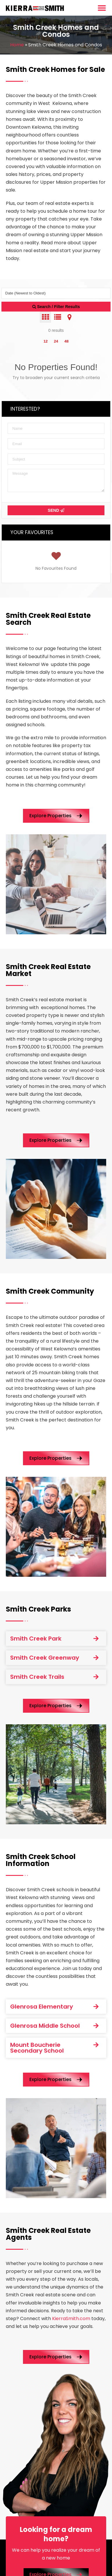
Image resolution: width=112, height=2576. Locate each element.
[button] (56, 1638)
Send (56, 510)
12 (45, 341)
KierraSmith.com (71, 2318)
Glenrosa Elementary (41, 2006)
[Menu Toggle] (101, 7)
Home (17, 44)
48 (66, 341)
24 (56, 341)
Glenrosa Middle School (45, 2026)
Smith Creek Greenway (44, 1658)
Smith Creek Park (35, 1638)
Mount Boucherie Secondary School (37, 2048)
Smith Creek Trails (37, 1677)
